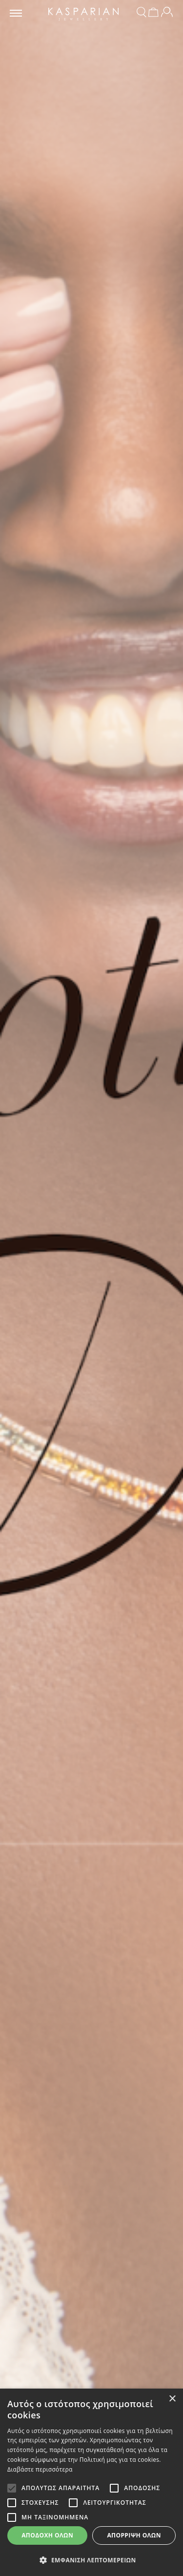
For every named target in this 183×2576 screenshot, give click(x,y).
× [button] (172, 2399)
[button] (91, 2560)
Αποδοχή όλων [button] (47, 2535)
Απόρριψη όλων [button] (134, 2535)
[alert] (91, 2482)
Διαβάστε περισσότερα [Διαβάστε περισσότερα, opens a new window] (40, 2469)
